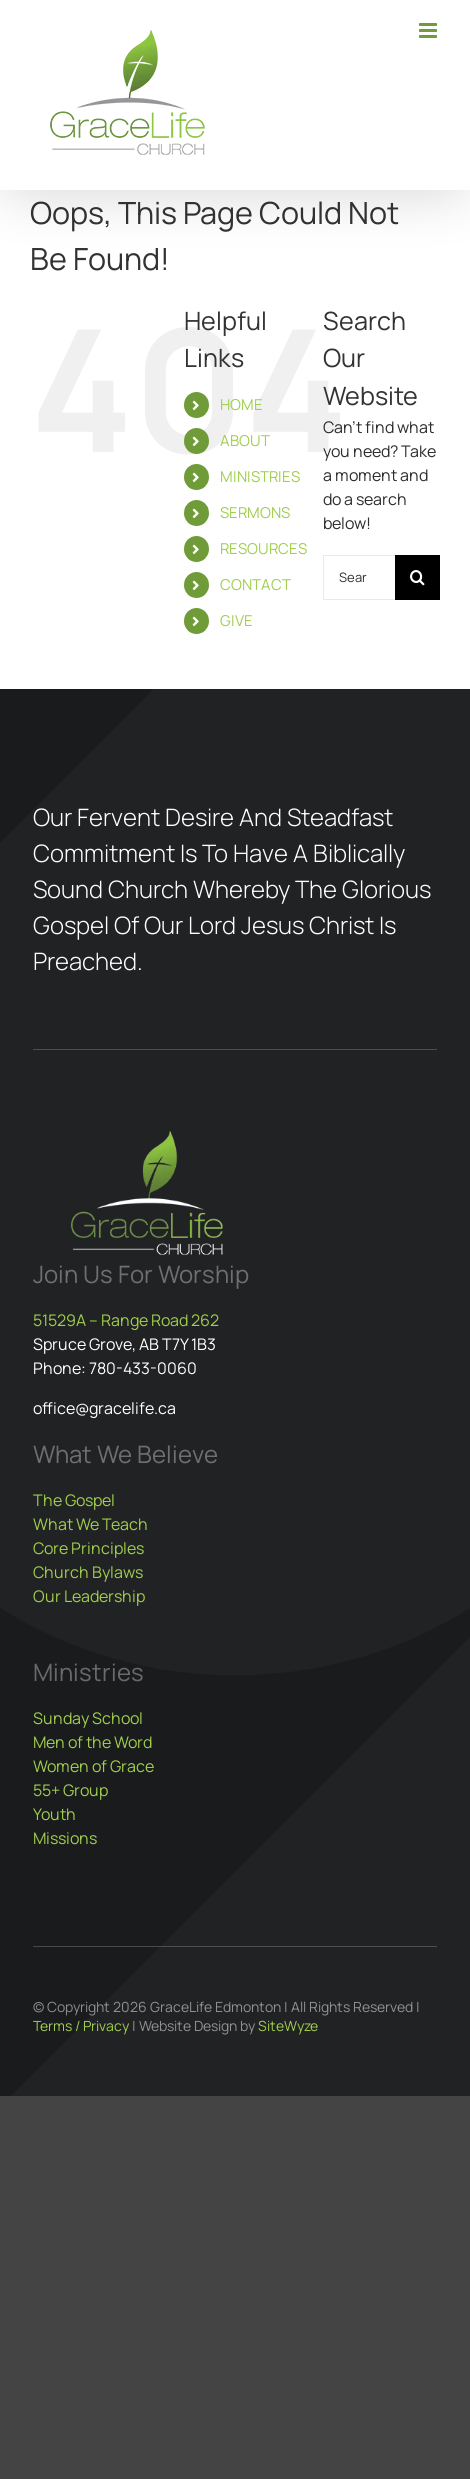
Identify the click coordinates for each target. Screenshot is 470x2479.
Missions (65, 1838)
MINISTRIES (260, 476)
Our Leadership (89, 1596)
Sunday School (88, 1718)
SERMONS (255, 512)
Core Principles (88, 1548)
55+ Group (70, 1790)
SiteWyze (288, 2025)
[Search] (417, 577)
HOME (241, 404)
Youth (54, 1814)
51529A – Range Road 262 (126, 1320)
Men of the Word (92, 1742)
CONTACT (255, 584)
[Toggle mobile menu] (429, 30)
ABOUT (245, 440)
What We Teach (90, 1524)
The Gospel (74, 1500)
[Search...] (359, 577)
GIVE (236, 620)
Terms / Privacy (81, 2025)
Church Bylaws (88, 1572)
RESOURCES (263, 548)
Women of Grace (93, 1766)
